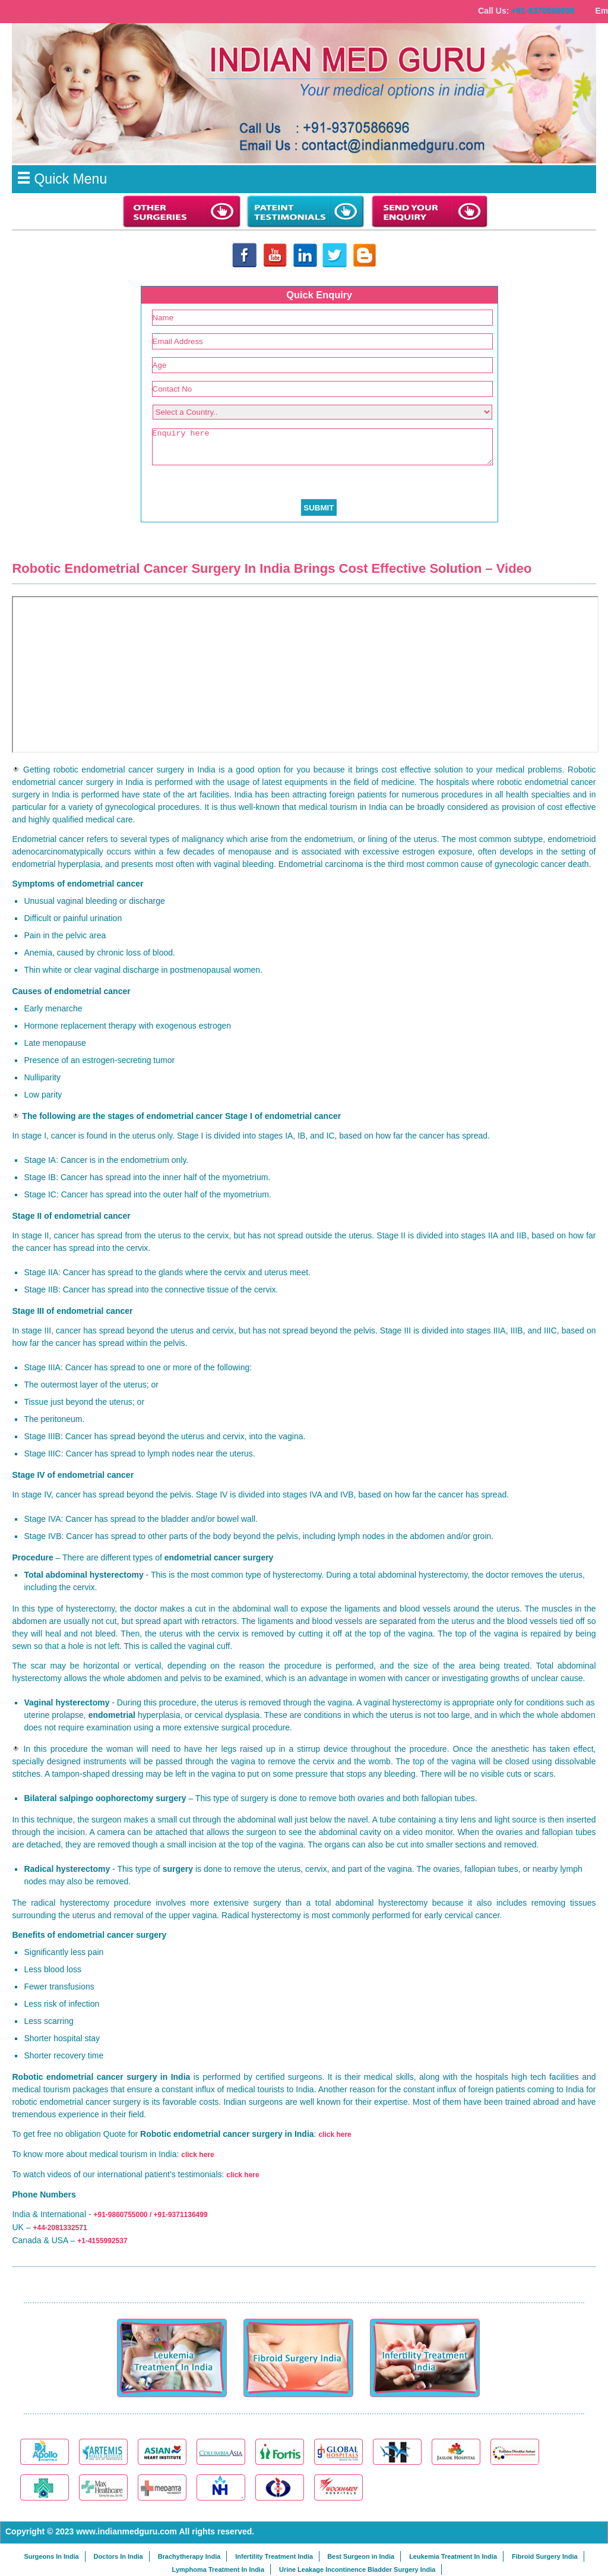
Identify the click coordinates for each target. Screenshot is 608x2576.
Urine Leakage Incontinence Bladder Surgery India (357, 2569)
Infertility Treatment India (274, 2556)
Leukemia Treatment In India (453, 2556)
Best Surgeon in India (360, 2556)
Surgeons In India (51, 2556)
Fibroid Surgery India (545, 2556)
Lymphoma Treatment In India (218, 2569)
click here (334, 2134)
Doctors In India (118, 2556)
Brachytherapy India (189, 2556)
